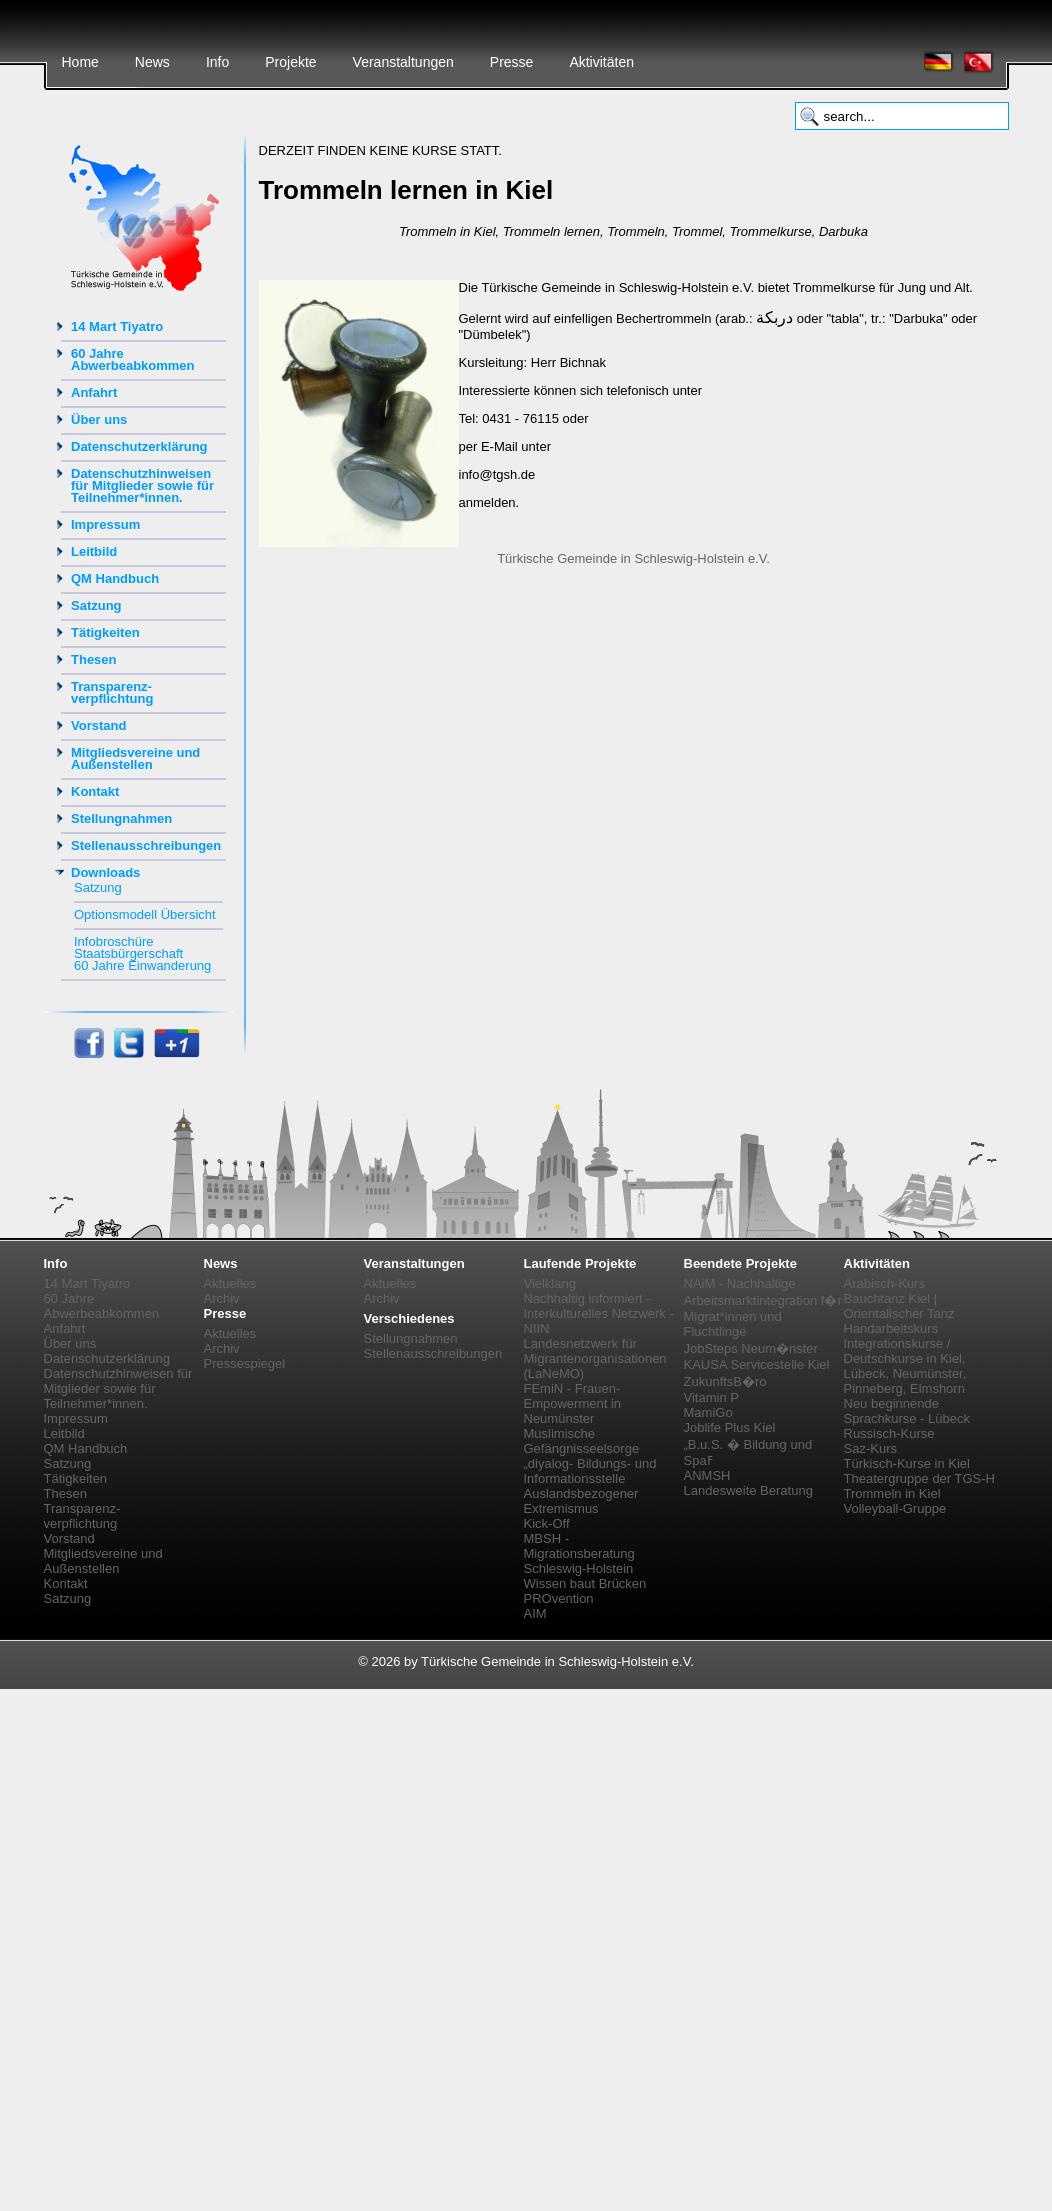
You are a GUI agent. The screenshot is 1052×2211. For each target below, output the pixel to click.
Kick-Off (547, 1523)
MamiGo (708, 1412)
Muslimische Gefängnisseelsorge (582, 1441)
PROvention (559, 1598)
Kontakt (95, 791)
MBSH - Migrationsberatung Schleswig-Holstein (579, 1553)
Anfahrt (94, 392)
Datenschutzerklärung (139, 446)
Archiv (222, 1298)
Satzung (96, 605)
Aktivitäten (601, 62)
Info (217, 62)
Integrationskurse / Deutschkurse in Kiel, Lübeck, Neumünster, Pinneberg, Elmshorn (905, 1366)
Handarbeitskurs (891, 1328)
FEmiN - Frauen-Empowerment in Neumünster (573, 1403)
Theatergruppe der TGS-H (920, 1478)
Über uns (99, 419)
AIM (535, 1613)
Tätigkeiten (105, 632)
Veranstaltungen (403, 62)
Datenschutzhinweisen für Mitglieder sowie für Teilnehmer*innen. (142, 485)
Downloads (105, 872)
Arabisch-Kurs (885, 1283)
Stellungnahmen (121, 818)
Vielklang (550, 1283)
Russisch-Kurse (889, 1433)
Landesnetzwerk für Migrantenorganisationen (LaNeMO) (595, 1358)
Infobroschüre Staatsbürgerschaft (128, 947)
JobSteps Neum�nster (751, 1348)
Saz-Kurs (870, 1448)
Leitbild (94, 551)
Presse (512, 62)
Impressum (105, 524)
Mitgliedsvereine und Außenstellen (135, 758)
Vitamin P (711, 1397)
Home (80, 62)
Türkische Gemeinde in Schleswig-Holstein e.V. (633, 558)
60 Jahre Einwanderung (142, 965)
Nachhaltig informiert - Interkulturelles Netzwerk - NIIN (599, 1313)
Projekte (290, 62)
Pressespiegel (245, 1363)
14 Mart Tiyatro (117, 326)
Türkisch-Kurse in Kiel (907, 1463)
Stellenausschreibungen (146, 845)
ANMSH (707, 1475)
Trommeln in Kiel (892, 1493)
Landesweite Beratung (748, 1490)
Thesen (94, 659)
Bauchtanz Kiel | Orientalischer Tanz (899, 1306)
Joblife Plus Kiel (730, 1427)
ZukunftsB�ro (725, 1381)
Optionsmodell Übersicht (145, 914)
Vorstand (98, 725)
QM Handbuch (115, 578)
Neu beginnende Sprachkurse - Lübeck (907, 1411)
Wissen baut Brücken (585, 1583)
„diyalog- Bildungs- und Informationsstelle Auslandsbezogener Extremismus (590, 1486)
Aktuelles (230, 1283)
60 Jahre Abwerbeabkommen (133, 359)
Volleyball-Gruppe (895, 1508)
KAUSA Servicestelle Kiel (757, 1364)
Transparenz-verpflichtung (112, 692)
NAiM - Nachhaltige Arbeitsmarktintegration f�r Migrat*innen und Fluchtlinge (763, 1307)
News (152, 62)
